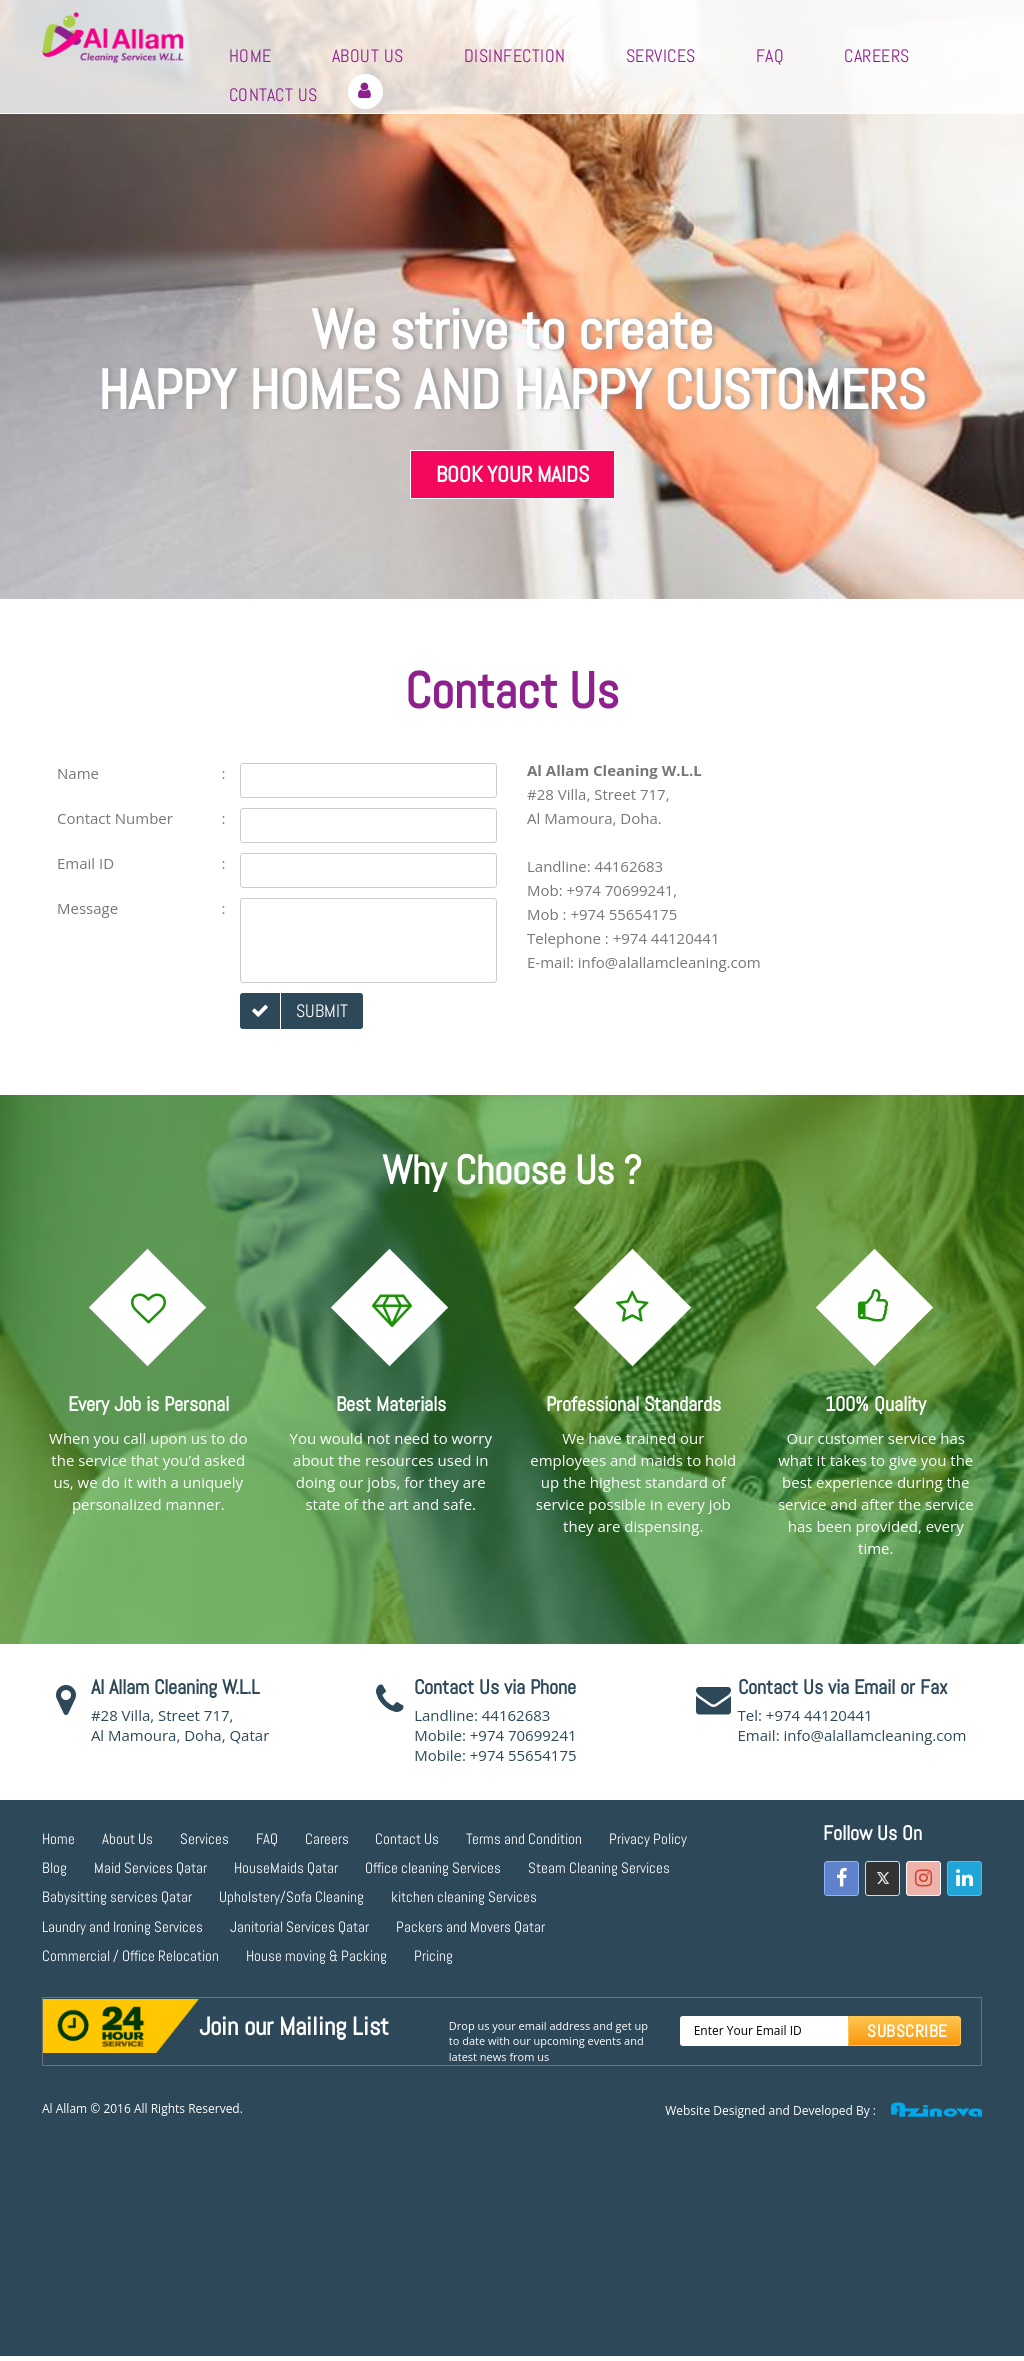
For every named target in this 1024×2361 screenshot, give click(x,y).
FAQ (770, 55)
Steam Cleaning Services (599, 1867)
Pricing (433, 1955)
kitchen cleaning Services (464, 1896)
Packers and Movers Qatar (470, 1926)
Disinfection (515, 55)
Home (250, 55)
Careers (877, 55)
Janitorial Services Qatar (299, 1926)
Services (661, 55)
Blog (54, 1867)
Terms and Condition (524, 1838)
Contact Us (273, 94)
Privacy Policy (648, 1838)
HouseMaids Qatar (286, 1867)
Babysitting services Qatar (117, 1896)
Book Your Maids (512, 474)
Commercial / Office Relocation (130, 1955)
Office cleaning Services (433, 1867)
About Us (368, 55)
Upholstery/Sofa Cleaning (291, 1896)
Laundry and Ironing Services (122, 1926)
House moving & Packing (316, 1955)
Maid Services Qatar (150, 1867)
